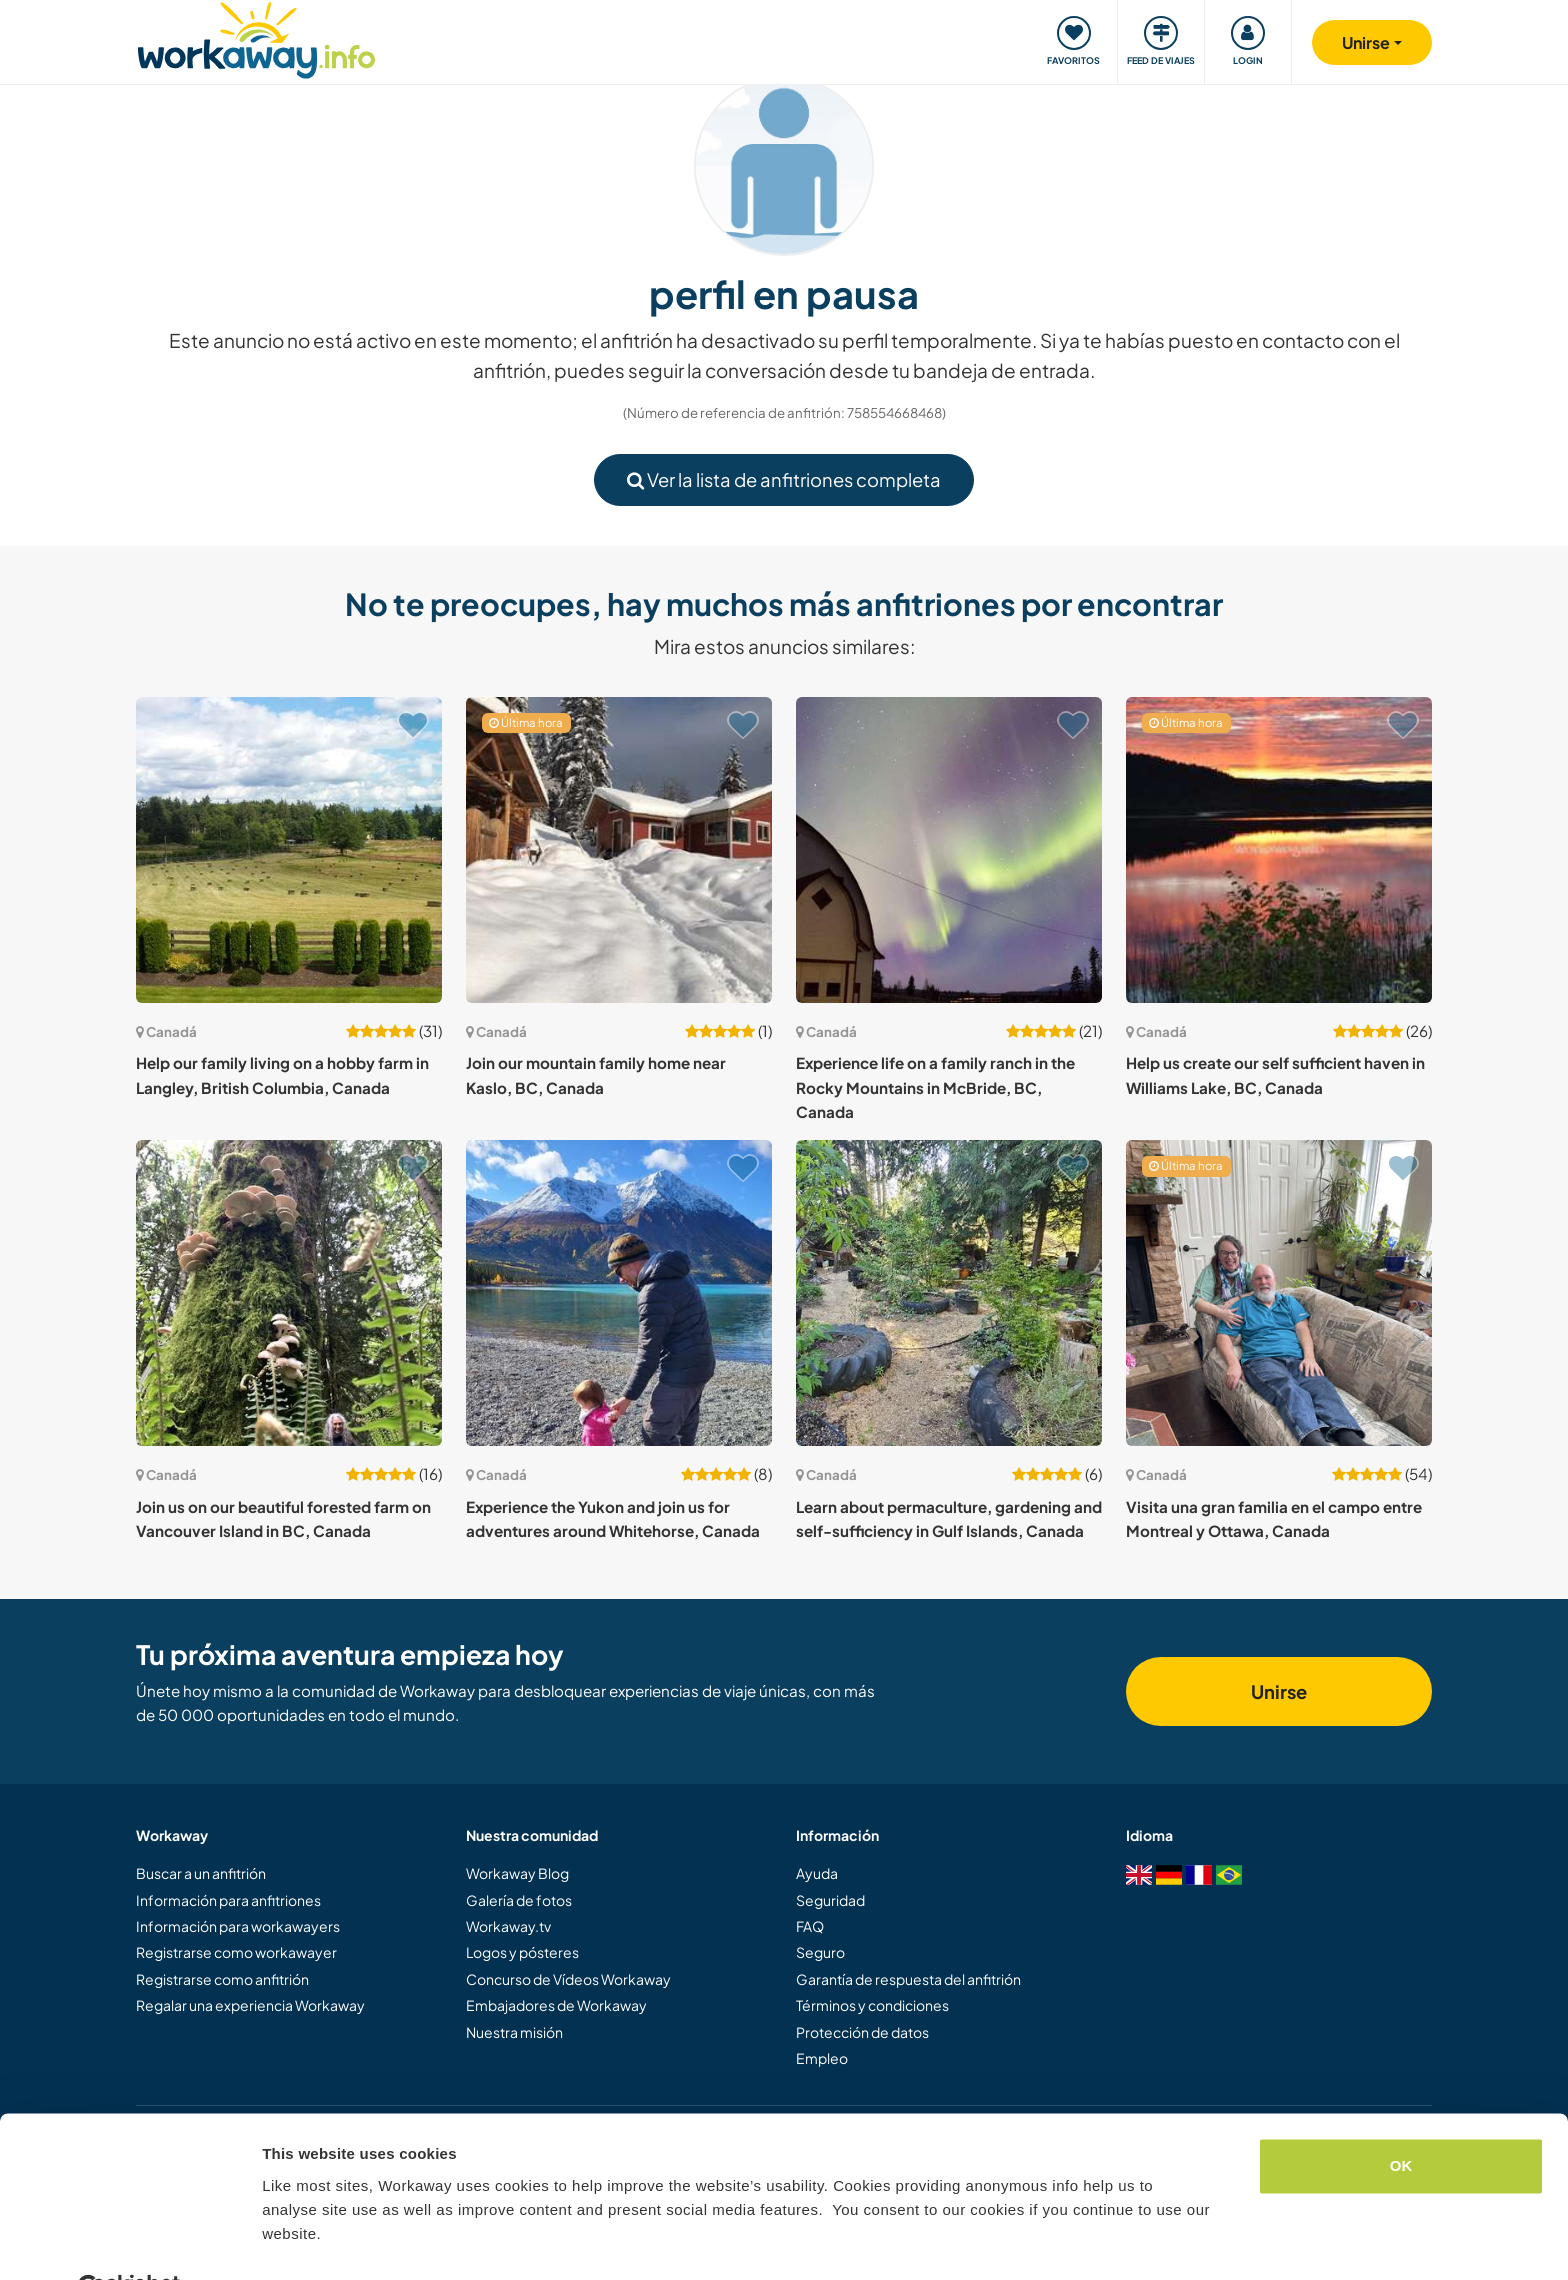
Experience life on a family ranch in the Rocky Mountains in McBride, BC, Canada (935, 1087)
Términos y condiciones (872, 2005)
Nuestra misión (514, 2032)
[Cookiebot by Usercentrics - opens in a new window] (129, 2241)
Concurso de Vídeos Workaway (568, 1979)
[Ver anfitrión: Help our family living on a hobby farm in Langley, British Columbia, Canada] (289, 850)
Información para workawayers (238, 1926)
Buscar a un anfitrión (201, 1873)
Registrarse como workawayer (236, 1952)
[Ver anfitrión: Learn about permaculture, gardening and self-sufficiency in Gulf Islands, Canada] (949, 1293)
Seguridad (830, 1900)
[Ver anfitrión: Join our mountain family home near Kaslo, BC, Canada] (619, 850)
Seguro (820, 1952)
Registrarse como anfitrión (222, 1979)
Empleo (822, 2058)
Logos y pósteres (522, 1952)
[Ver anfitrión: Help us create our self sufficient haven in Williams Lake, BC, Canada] (1279, 850)
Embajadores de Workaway (556, 2005)
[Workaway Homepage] (256, 37)
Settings (292, 2240)
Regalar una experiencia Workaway (250, 2005)
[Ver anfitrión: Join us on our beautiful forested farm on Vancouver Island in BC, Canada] (289, 1293)
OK (1401, 2117)
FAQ (810, 1926)
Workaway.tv (508, 1926)
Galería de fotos (519, 1900)
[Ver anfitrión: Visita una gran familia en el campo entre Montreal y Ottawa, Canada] (1279, 1293)
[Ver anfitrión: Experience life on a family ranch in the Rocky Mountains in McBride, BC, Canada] (949, 850)
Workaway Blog (517, 1873)
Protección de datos (862, 2032)
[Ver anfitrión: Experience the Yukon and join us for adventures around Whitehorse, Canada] (619, 1293)
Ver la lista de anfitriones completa (784, 479)
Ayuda (817, 1873)
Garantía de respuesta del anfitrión (908, 1979)
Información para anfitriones (228, 1900)
